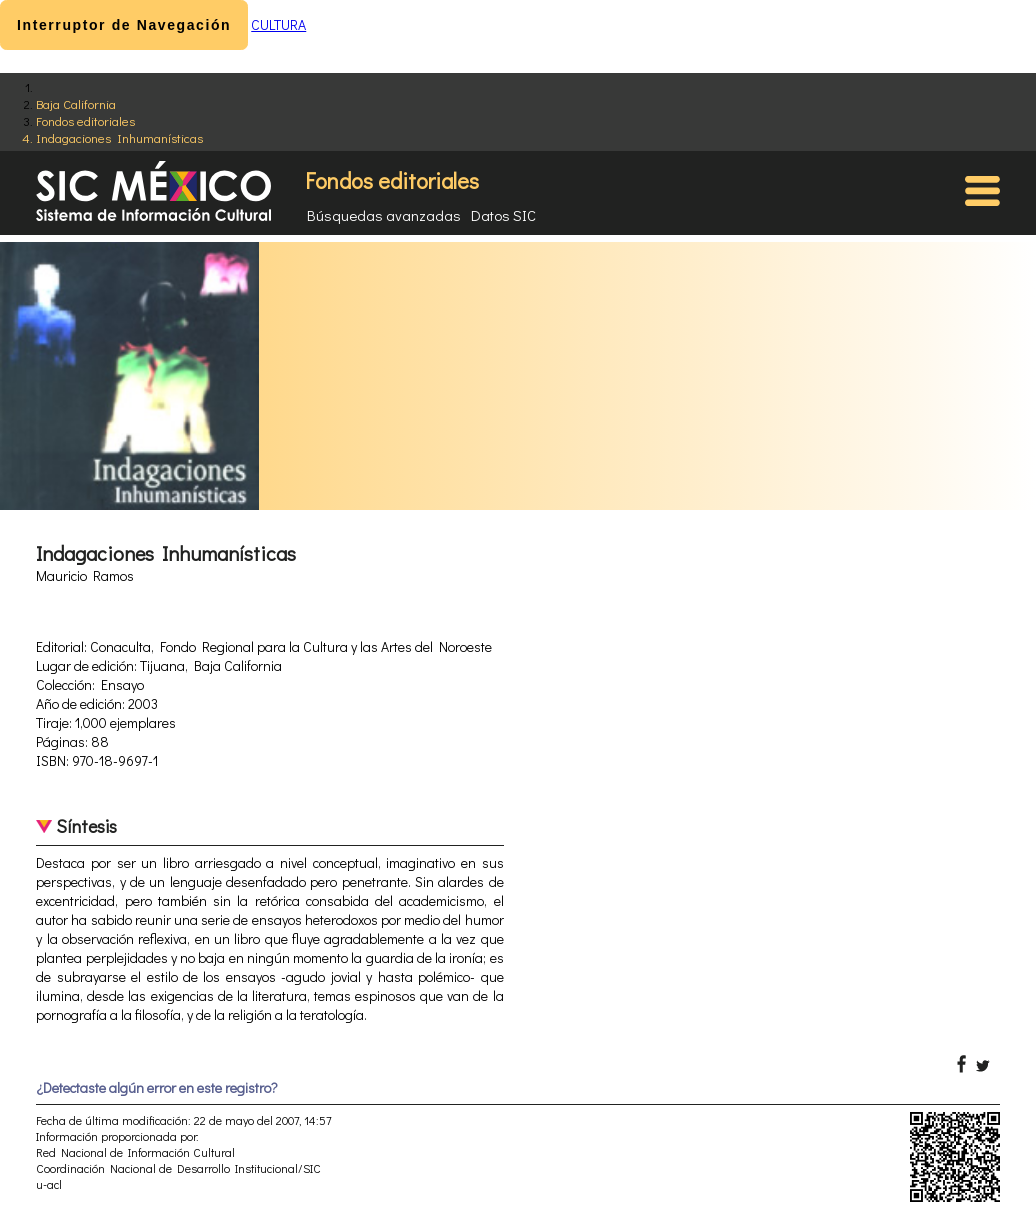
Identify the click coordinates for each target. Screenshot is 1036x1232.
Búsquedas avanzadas (384, 215)
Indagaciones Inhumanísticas (119, 137)
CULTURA (278, 24)
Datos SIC (503, 215)
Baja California (76, 103)
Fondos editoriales (85, 120)
